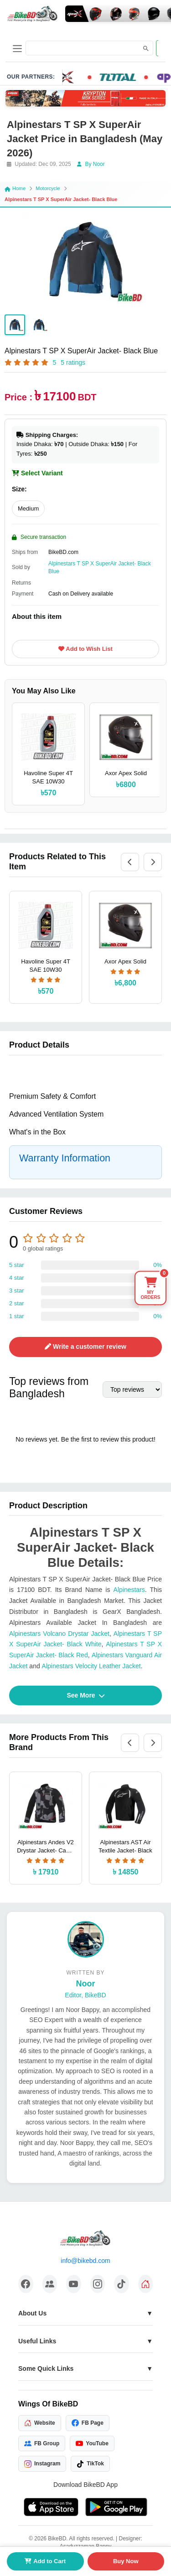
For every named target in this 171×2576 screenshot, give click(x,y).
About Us (32, 2313)
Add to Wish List (85, 648)
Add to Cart (45, 2561)
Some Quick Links (45, 2368)
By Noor (91, 164)
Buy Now (126, 2561)
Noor (85, 1983)
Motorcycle (48, 188)
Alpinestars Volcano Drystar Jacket (59, 1633)
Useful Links (37, 2341)
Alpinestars (129, 1589)
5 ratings (73, 362)
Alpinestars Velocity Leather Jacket (91, 1666)
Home (15, 188)
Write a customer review (85, 1346)
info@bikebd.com (85, 2260)
